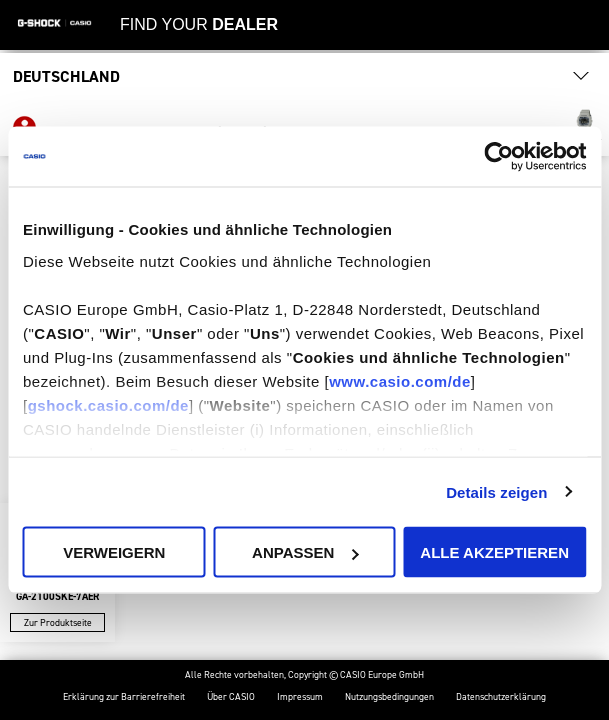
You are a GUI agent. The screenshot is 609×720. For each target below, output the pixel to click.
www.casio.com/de (400, 380)
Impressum (300, 697)
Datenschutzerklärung (501, 697)
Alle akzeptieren (494, 552)
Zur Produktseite (58, 622)
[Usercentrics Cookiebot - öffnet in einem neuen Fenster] (498, 157)
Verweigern (114, 552)
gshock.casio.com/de (108, 404)
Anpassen (305, 552)
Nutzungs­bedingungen (389, 697)
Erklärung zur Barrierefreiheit (124, 697)
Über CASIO (231, 697)
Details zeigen (496, 491)
